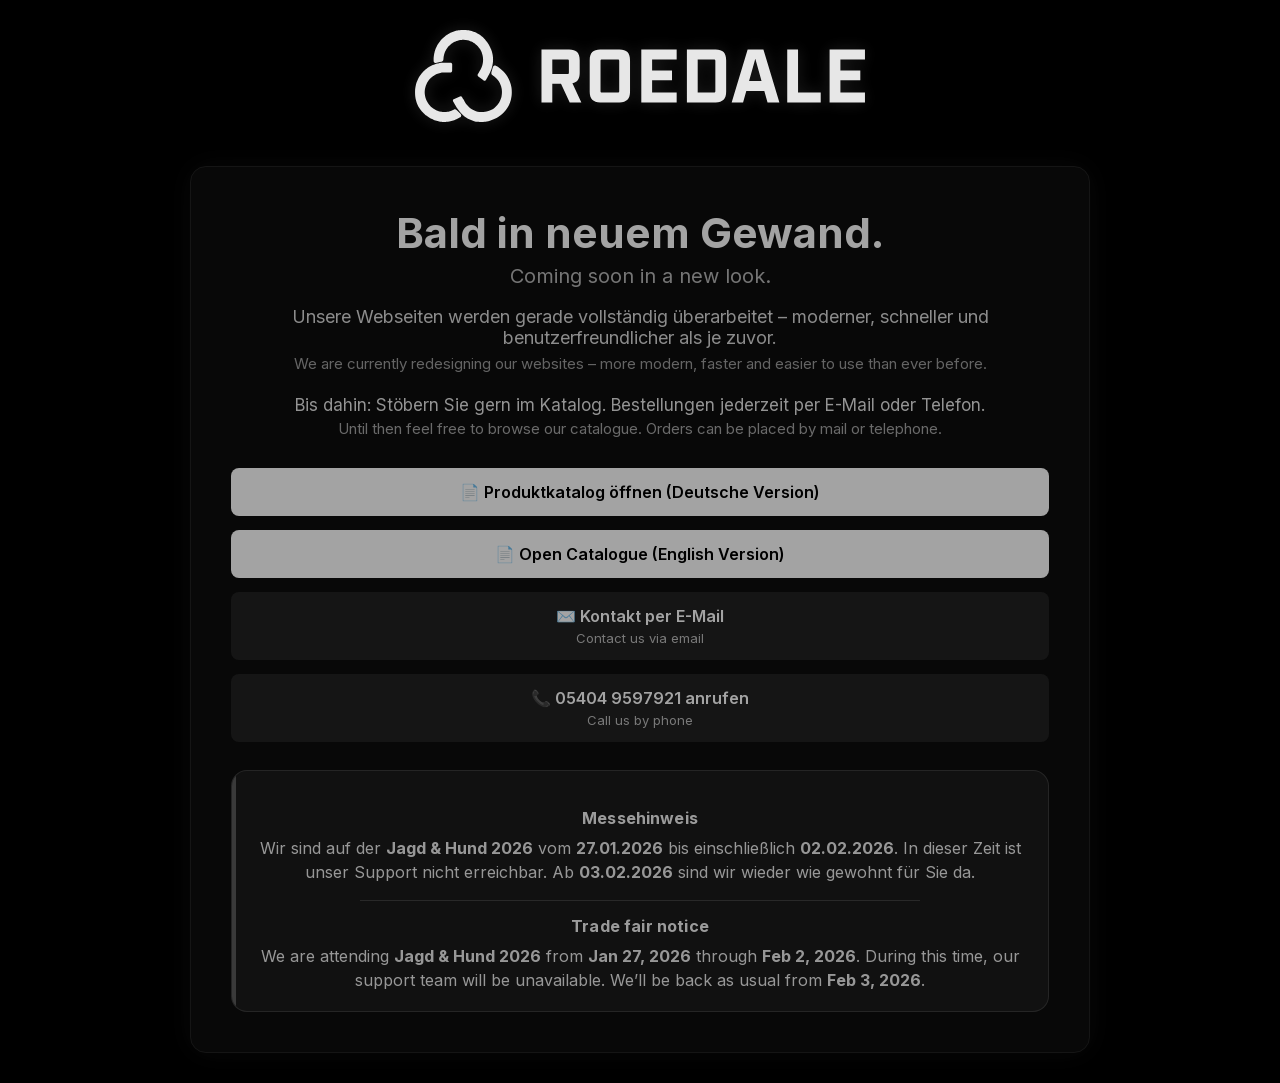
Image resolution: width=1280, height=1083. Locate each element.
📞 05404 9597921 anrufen (640, 708)
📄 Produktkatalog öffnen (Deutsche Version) (640, 492)
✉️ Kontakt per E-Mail (640, 626)
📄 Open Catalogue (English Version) (640, 554)
